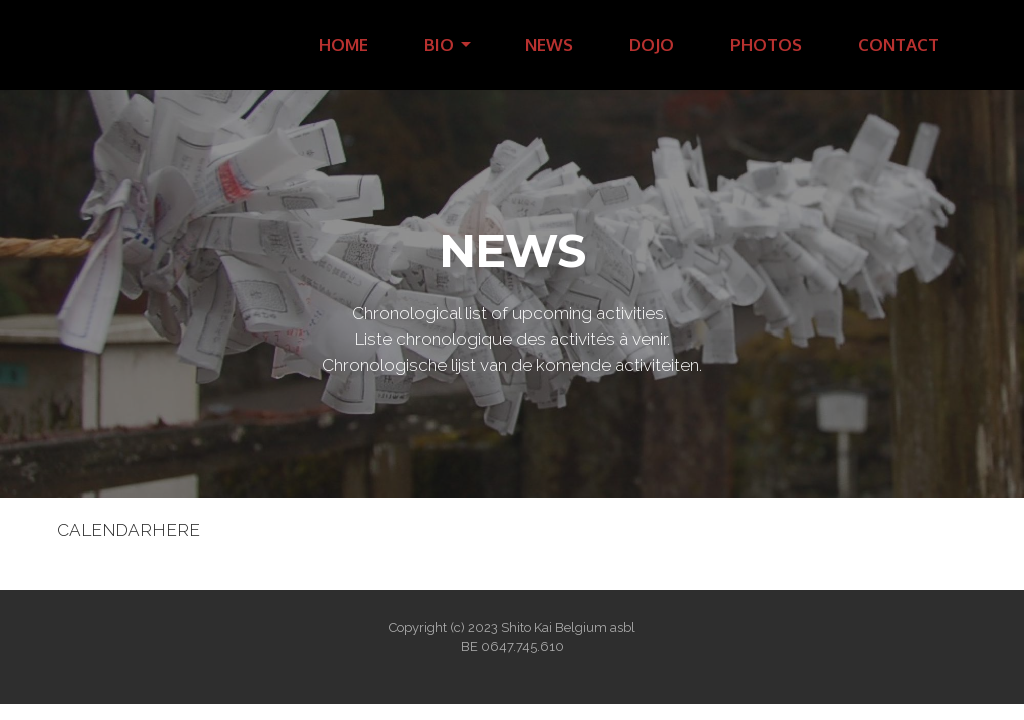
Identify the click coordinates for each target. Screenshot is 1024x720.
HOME (343, 44)
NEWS (549, 44)
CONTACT (898, 44)
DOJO (651, 44)
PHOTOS (766, 44)
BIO (439, 44)
